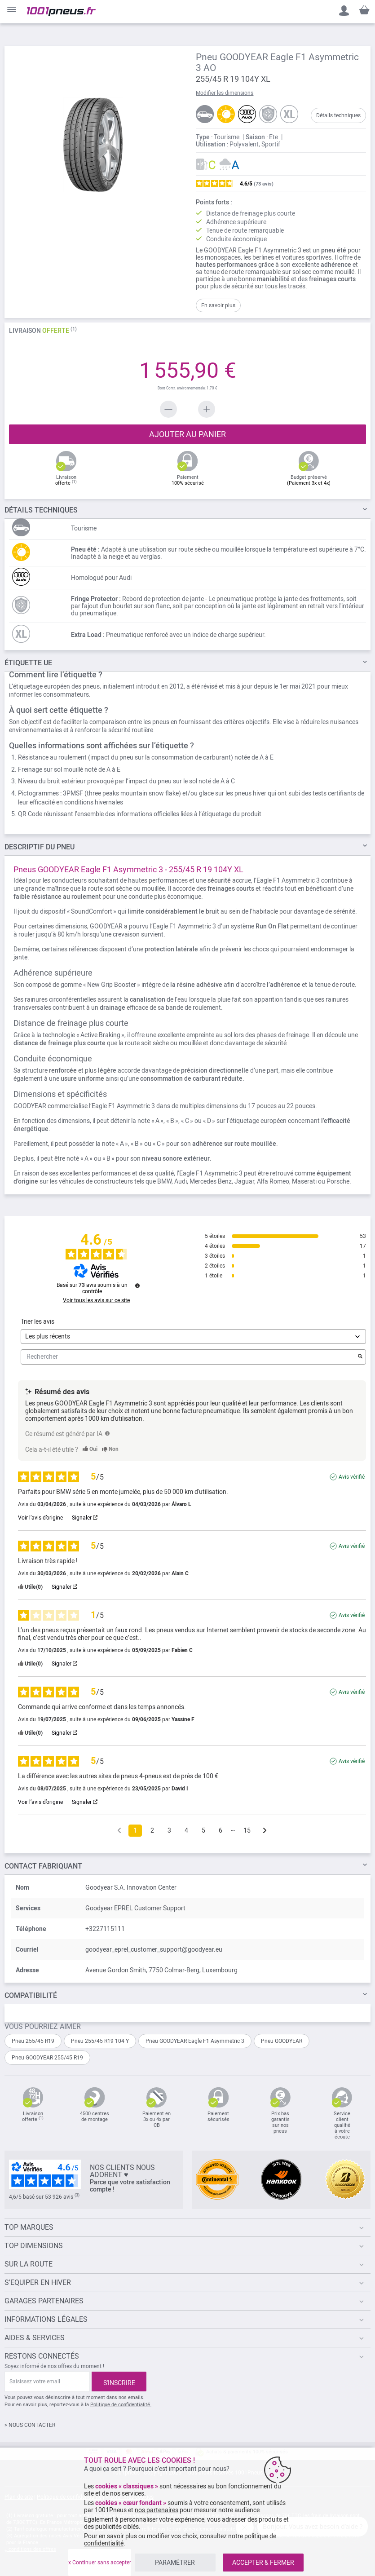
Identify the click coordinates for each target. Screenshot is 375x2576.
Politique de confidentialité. (120, 2405)
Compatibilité (30, 1995)
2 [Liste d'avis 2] (152, 1830)
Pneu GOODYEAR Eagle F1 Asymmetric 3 (195, 2041)
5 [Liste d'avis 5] (203, 1830)
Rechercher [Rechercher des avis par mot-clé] (189, 1356)
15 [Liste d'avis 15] (247, 1830)
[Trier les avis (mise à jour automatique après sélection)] (193, 1336)
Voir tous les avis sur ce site (96, 1300)
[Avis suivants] (264, 1831)
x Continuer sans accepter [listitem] (99, 2562)
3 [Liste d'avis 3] (169, 1830)
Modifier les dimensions (224, 93)
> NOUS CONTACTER (29, 2425)
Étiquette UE (28, 662)
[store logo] (61, 11)
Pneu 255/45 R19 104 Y (100, 2041)
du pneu (39, 847)
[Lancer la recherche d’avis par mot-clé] (360, 1356)
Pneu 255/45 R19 (33, 2041)
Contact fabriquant (43, 1866)
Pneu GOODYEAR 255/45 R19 (47, 2058)
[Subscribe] (119, 2381)
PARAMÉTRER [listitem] (175, 2562)
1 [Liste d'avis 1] (135, 1830)
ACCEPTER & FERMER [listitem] (263, 2562)
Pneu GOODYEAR (281, 2041)
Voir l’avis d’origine (40, 1518)
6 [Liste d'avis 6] (220, 1830)
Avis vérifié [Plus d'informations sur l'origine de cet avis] (352, 1477)
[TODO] (107, 1433)
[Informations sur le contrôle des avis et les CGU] (137, 1285)
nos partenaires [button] (156, 2510)
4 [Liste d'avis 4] (186, 1830)
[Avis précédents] (119, 1830)
